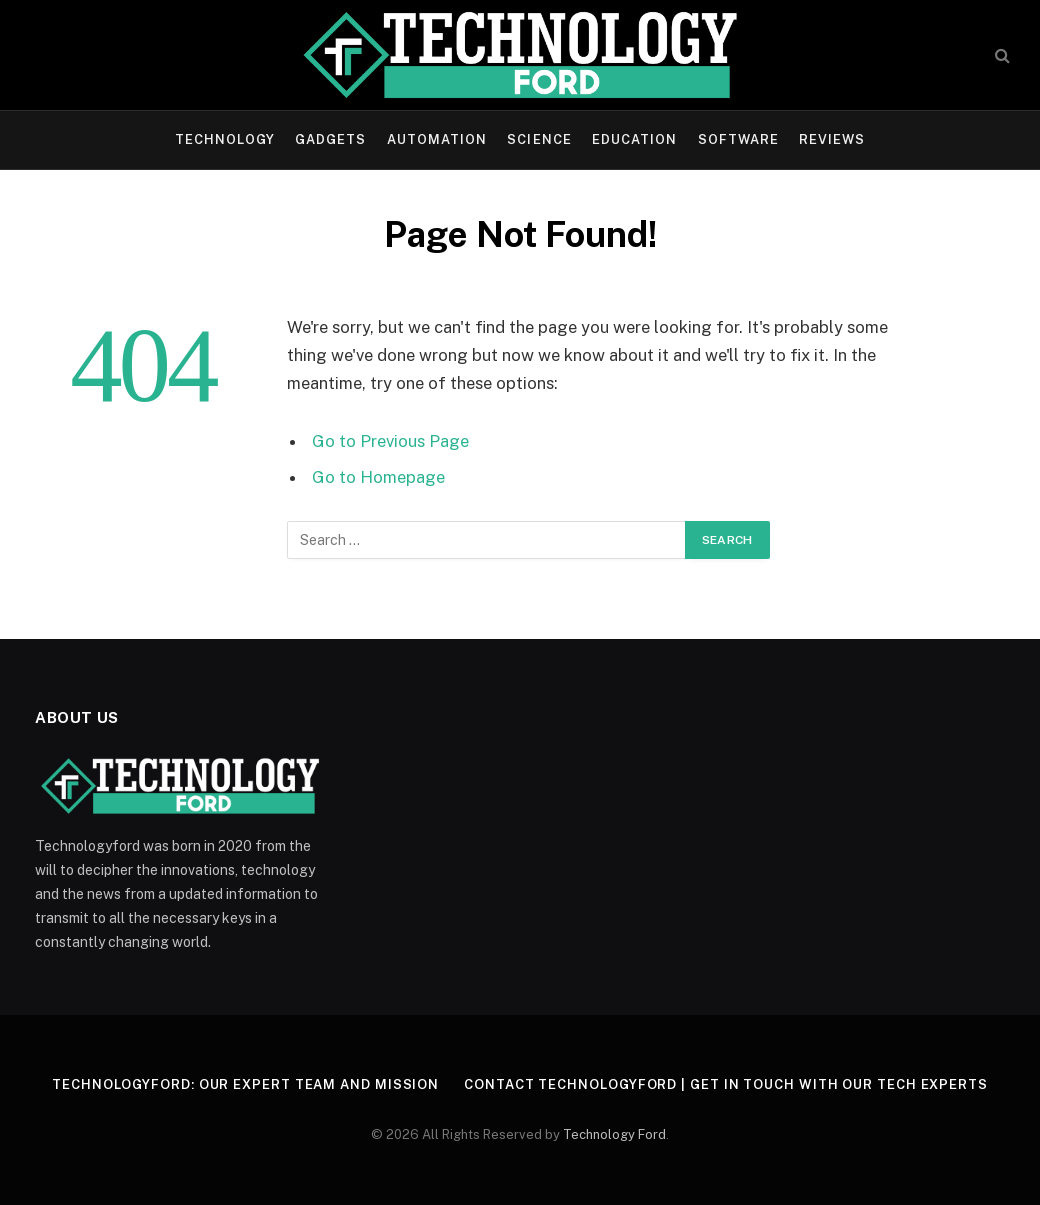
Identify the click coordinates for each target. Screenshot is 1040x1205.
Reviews (832, 139)
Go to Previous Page (390, 441)
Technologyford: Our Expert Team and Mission (245, 1084)
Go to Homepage (378, 477)
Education (634, 139)
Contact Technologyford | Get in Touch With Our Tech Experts (726, 1084)
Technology (225, 139)
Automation (437, 139)
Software (738, 139)
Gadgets (330, 139)
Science (539, 139)
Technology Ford (614, 1134)
